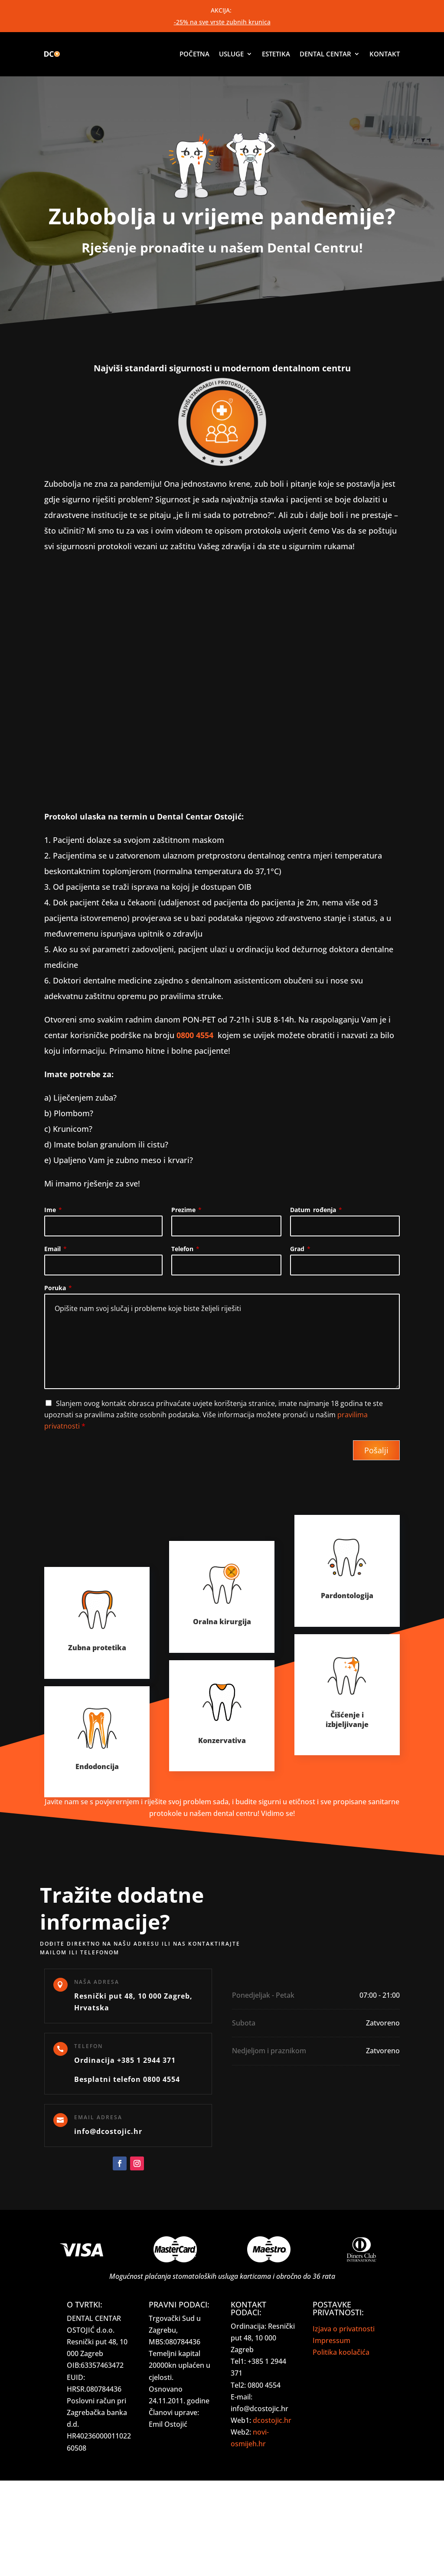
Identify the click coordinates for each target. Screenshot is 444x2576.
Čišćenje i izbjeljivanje (347, 1719)
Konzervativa (222, 1740)
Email (55, 1249)
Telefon (185, 1249)
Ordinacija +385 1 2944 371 (125, 2060)
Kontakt (384, 53)
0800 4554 (194, 1035)
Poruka (58, 1288)
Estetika (276, 53)
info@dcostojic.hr (108, 2131)
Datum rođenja (316, 1210)
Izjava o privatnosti (344, 2328)
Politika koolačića (341, 2352)
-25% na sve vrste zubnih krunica (222, 22)
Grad (300, 1249)
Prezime (186, 1210)
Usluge (231, 53)
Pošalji (376, 1450)
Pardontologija (347, 1595)
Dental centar (325, 53)
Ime (53, 1210)
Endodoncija (97, 1766)
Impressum (331, 2340)
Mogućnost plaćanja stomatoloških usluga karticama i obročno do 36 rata (222, 2276)
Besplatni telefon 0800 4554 (127, 2079)
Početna (194, 53)
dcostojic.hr (272, 2420)
